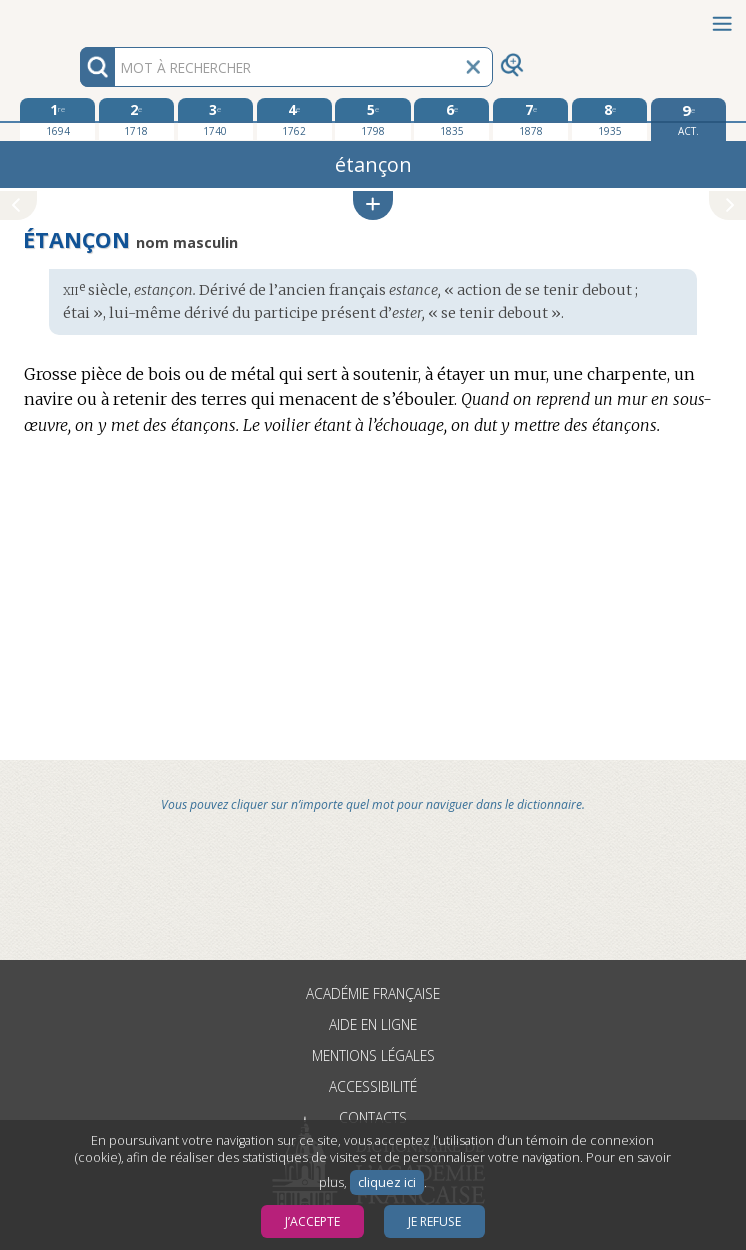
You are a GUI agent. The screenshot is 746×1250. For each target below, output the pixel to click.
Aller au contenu (78, 17)
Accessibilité (373, 1086)
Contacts (373, 1117)
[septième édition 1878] (530, 119)
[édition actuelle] (688, 119)
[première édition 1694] (57, 119)
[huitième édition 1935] (609, 119)
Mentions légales (373, 1055)
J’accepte (312, 1221)
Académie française (373, 993)
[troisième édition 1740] (215, 119)
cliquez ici (387, 1182)
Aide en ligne (373, 1024)
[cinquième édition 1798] (372, 119)
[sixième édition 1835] (451, 119)
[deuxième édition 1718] (136, 119)
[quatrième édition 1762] (294, 119)
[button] (373, 205)
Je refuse (434, 1221)
